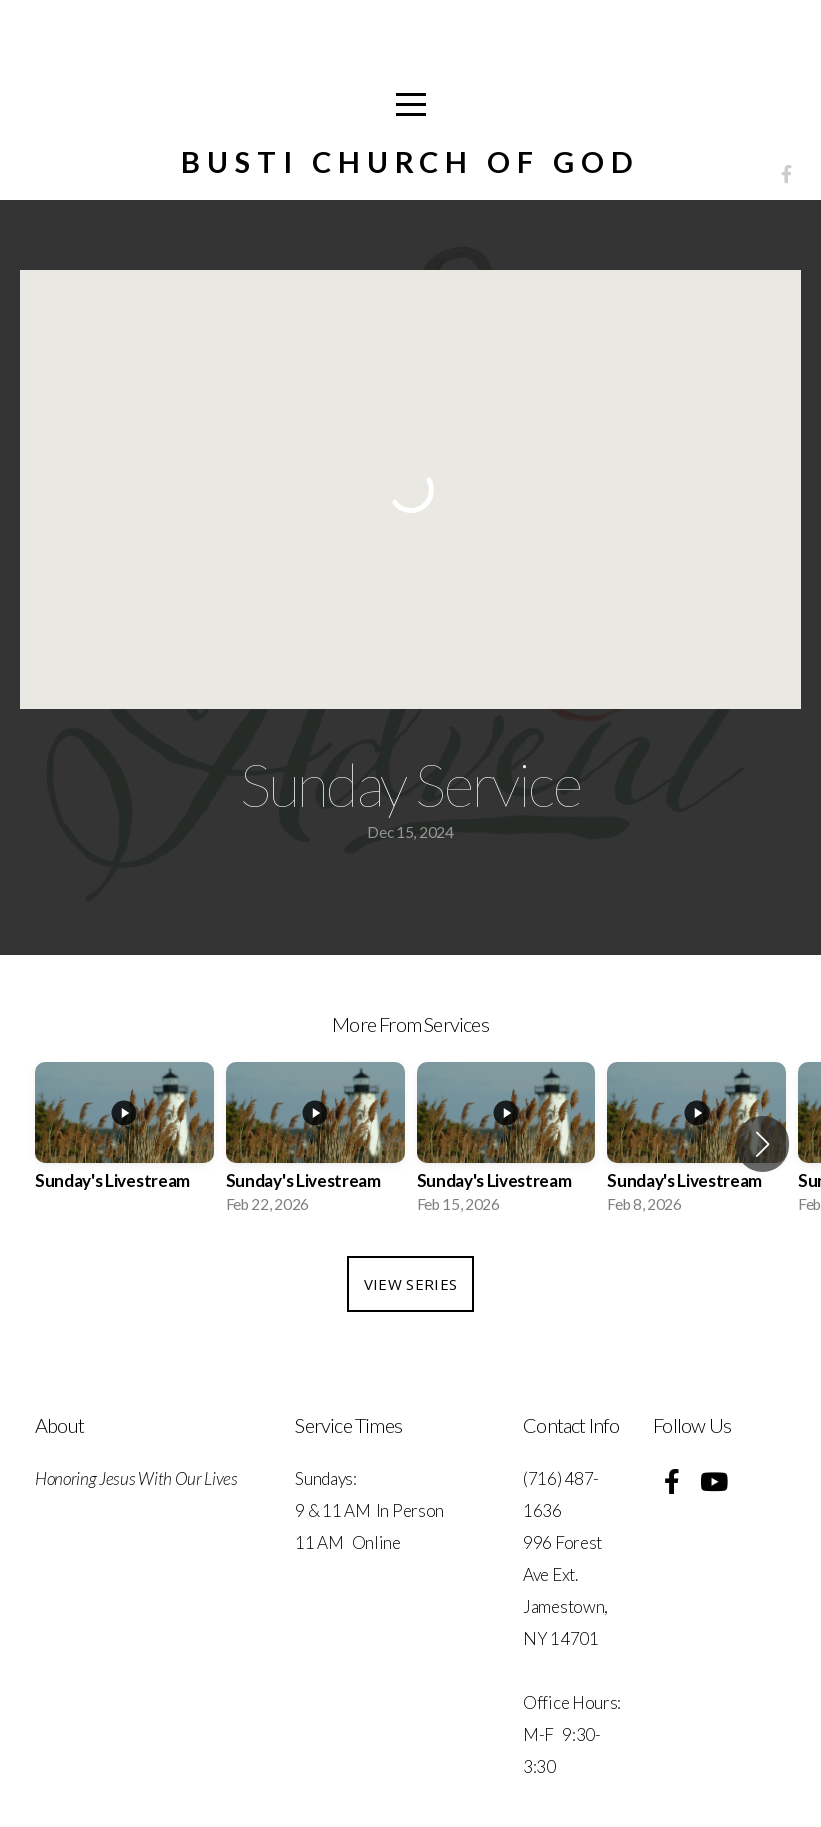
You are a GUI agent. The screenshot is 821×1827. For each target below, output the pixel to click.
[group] (124, 1143)
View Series (410, 1284)
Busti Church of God (410, 161)
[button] (762, 1144)
